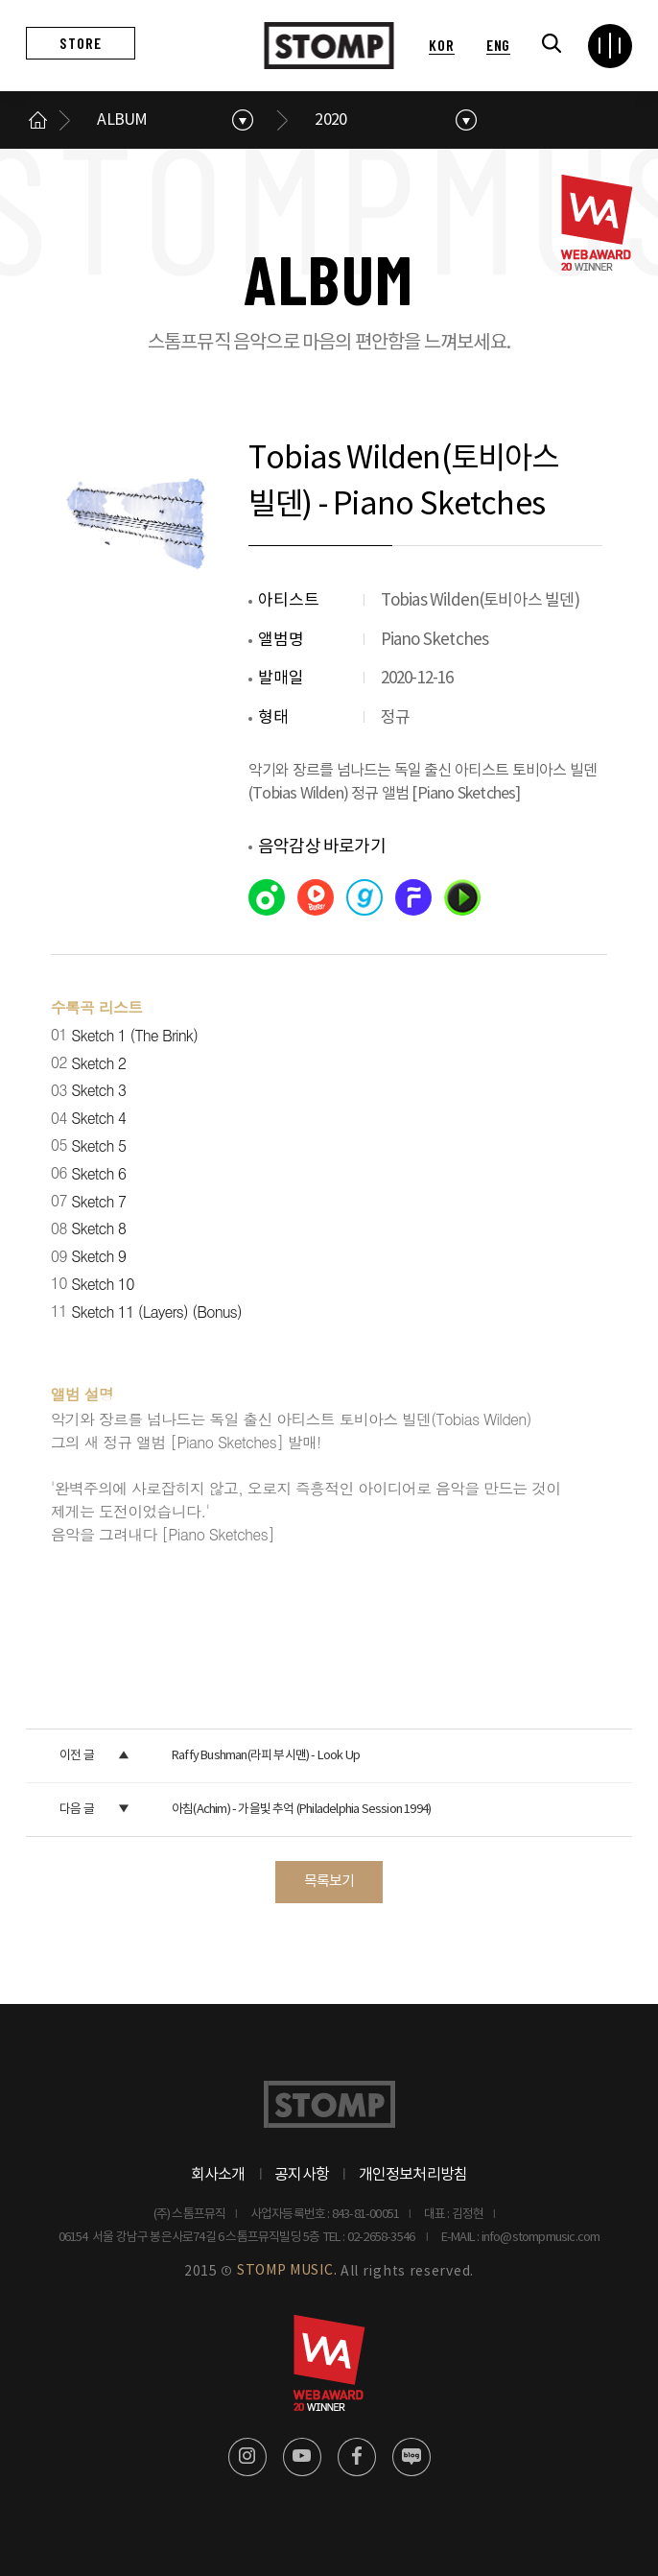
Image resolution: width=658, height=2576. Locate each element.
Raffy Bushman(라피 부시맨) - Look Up (266, 1756)
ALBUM (122, 120)
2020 (330, 120)
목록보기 (329, 1881)
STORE (80, 43)
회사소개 (218, 2174)
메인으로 (37, 120)
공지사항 (301, 2174)
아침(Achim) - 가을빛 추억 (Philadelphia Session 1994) (301, 1809)
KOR (441, 45)
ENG (498, 45)
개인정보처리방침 (413, 2174)
